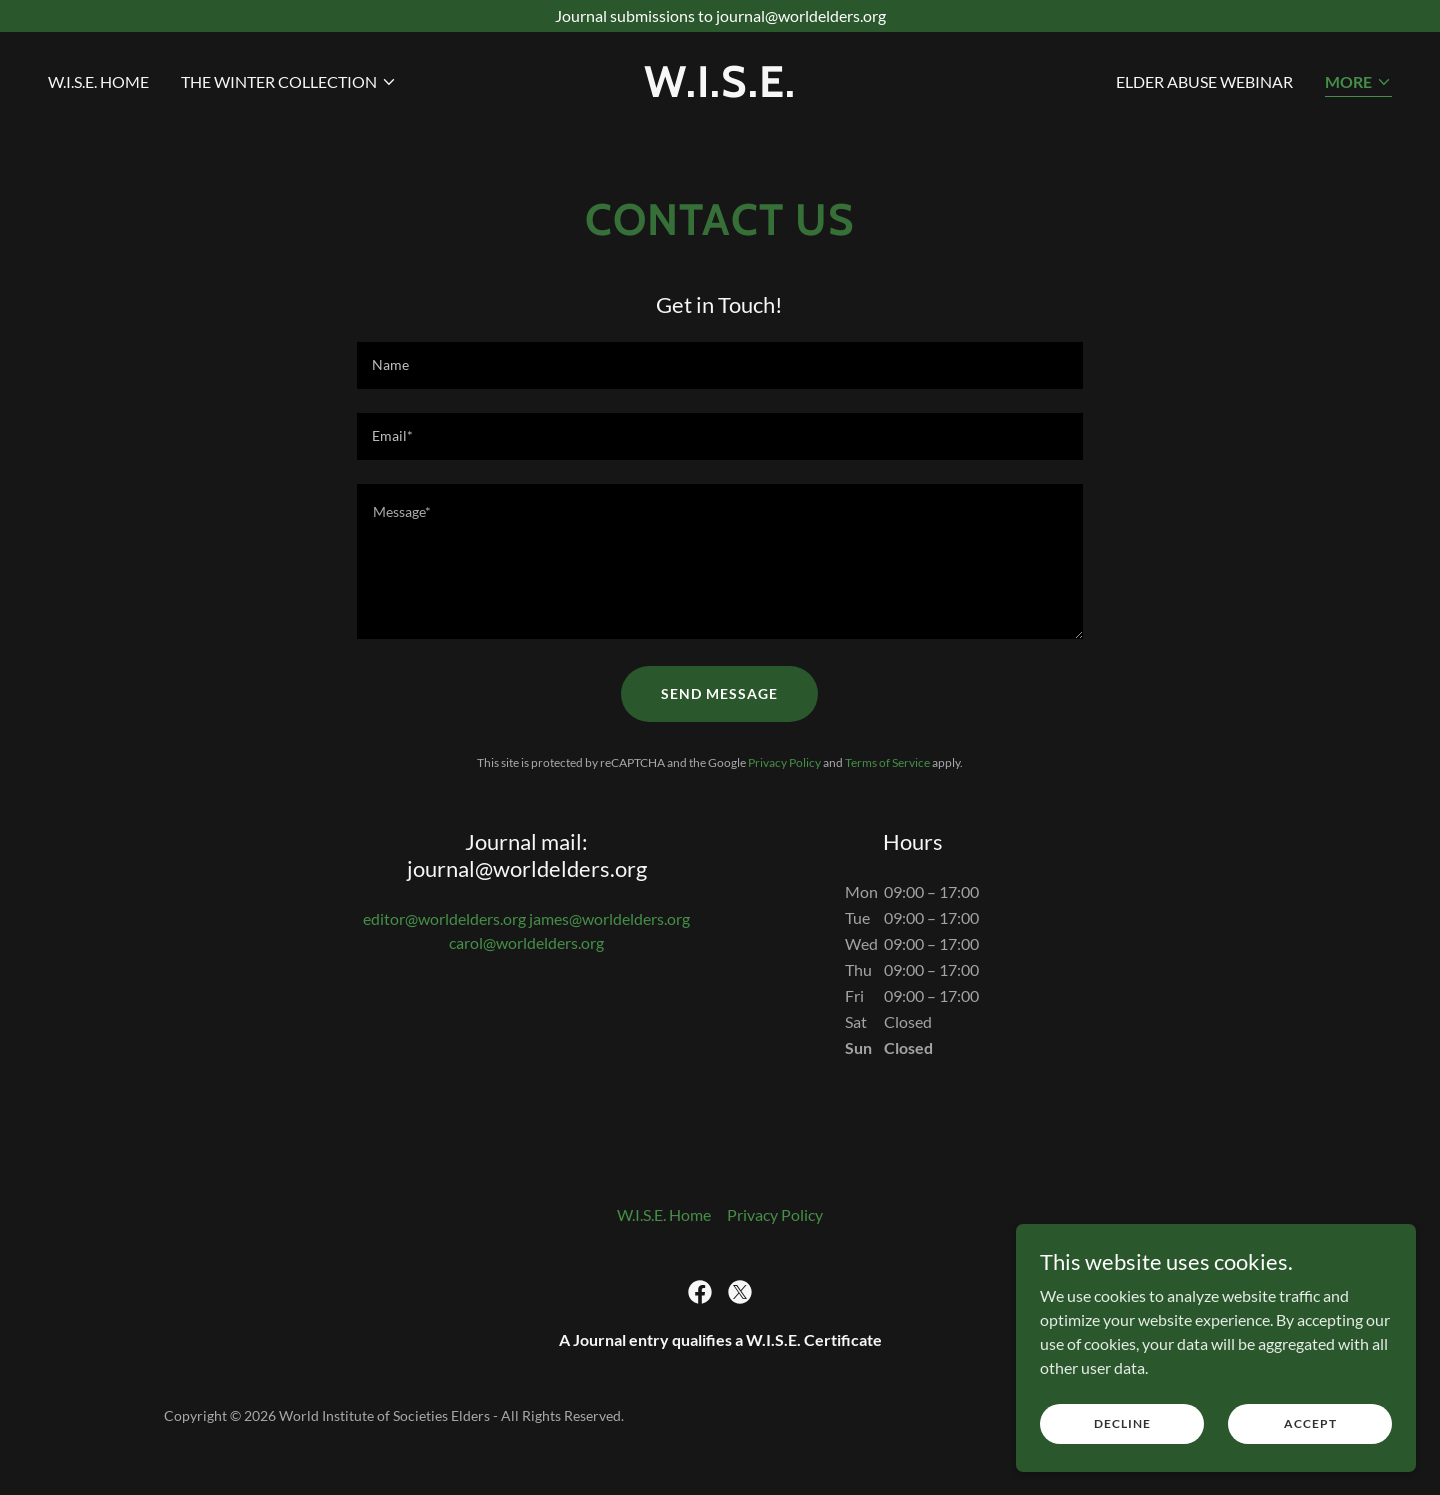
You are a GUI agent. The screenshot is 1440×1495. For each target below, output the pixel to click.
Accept (1310, 1423)
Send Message (719, 693)
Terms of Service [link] (887, 762)
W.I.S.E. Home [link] (98, 81)
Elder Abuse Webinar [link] (1204, 81)
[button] (289, 82)
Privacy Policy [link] (784, 762)
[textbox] (719, 365)
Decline (1122, 1423)
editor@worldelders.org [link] (444, 918)
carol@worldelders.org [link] (526, 942)
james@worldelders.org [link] (609, 918)
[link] (720, 90)
